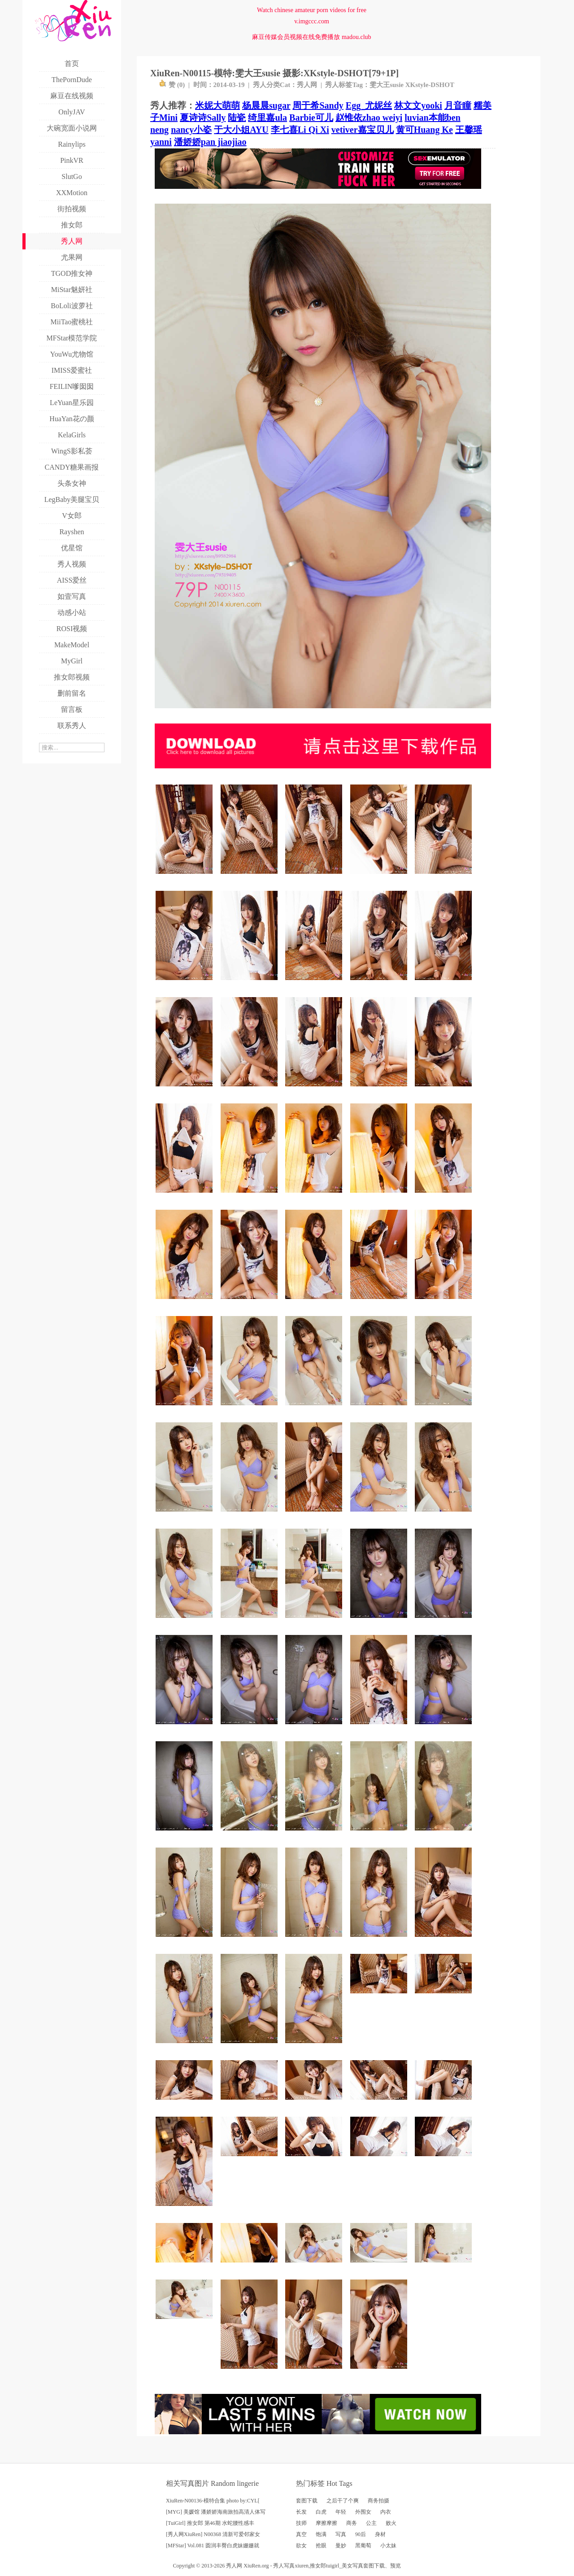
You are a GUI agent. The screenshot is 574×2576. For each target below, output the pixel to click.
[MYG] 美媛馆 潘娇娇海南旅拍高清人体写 (215, 2512)
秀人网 (307, 84)
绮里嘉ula (267, 117)
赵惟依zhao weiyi (368, 117)
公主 (371, 2523)
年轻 (340, 2512)
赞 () (172, 84)
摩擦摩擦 (326, 2523)
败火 (391, 2523)
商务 (351, 2523)
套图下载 (306, 2501)
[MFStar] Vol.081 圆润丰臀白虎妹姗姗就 (212, 2545)
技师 (301, 2523)
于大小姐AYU (241, 130)
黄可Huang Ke (424, 130)
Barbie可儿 (311, 117)
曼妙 (340, 2545)
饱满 (321, 2534)
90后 (360, 2534)
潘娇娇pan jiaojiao (210, 142)
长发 (301, 2512)
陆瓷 (237, 117)
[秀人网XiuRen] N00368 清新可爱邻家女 (213, 2534)
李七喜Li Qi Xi (300, 130)
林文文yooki (418, 105)
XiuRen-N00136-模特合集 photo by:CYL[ (213, 2501)
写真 (340, 2534)
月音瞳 (457, 105)
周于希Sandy (317, 105)
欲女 (301, 2545)
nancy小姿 (191, 130)
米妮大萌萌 (217, 105)
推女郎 (318, 2566)
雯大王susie (387, 84)
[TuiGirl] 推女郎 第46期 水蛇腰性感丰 (210, 2523)
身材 (380, 2534)
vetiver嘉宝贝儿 (362, 130)
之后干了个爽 (342, 2501)
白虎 (321, 2512)
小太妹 (388, 2545)
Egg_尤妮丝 (369, 105)
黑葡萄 (363, 2545)
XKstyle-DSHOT (429, 84)
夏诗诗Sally (203, 117)
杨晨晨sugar (266, 105)
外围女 (363, 2512)
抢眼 (321, 2545)
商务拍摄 (378, 2501)
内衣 (385, 2512)
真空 (301, 2534)
